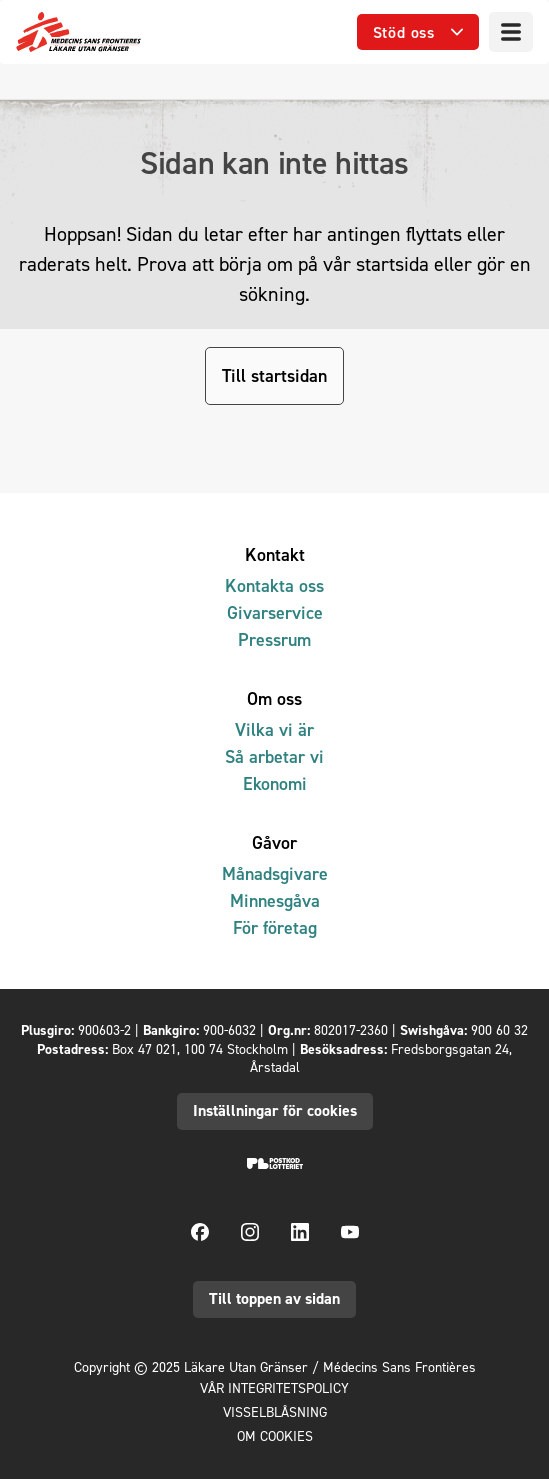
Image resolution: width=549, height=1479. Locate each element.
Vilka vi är (274, 729)
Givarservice (275, 612)
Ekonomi (275, 783)
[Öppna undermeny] (418, 32)
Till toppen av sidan (274, 1298)
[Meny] (511, 32)
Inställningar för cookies (275, 1110)
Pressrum (274, 639)
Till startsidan (274, 375)
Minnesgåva (275, 900)
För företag (275, 927)
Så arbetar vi (274, 756)
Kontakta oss (274, 585)
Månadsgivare (275, 873)
